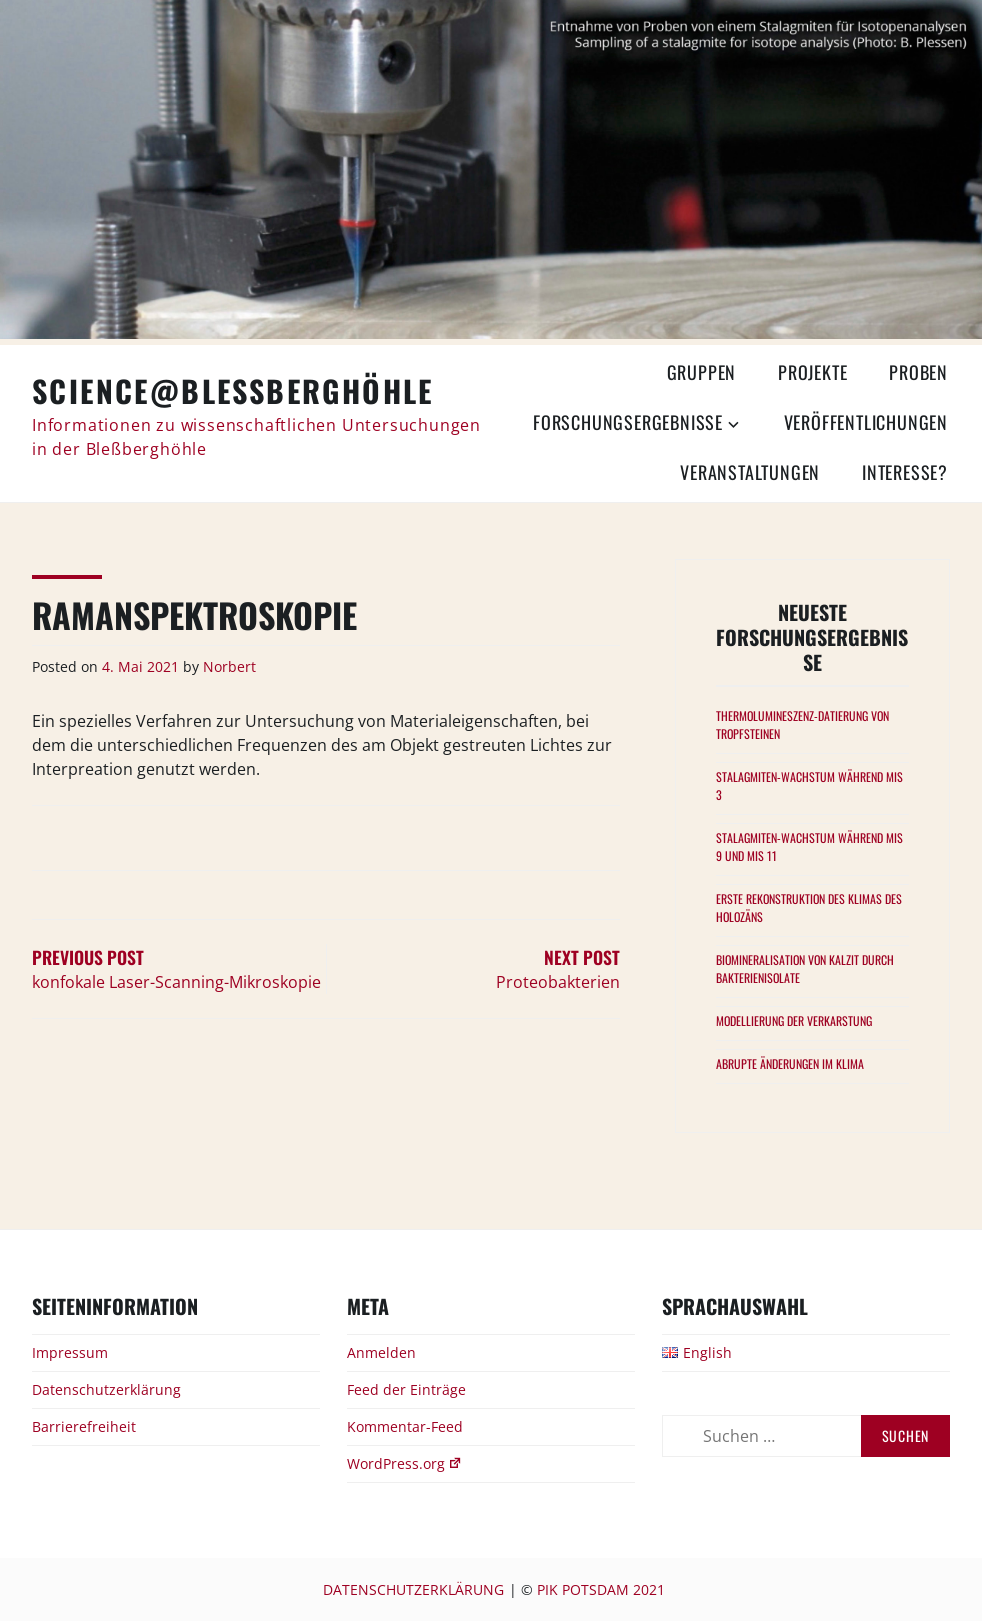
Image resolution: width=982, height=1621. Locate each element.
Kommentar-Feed (405, 1426)
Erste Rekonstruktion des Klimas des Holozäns (809, 907)
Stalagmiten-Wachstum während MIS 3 (809, 785)
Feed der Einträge (406, 1389)
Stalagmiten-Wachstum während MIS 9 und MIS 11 (809, 846)
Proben (918, 372)
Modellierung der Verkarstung (794, 1020)
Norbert (229, 666)
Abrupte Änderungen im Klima (790, 1063)
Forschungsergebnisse (628, 422)
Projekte (812, 372)
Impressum (70, 1352)
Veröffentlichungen (866, 422)
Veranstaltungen (750, 472)
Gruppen (702, 372)
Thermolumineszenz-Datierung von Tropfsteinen (802, 724)
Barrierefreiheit (84, 1426)
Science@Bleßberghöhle (233, 390)
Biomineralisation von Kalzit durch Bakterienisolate (805, 968)
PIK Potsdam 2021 (601, 1589)
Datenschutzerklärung (106, 1389)
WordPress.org (404, 1463)
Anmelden (381, 1352)
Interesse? (905, 472)
